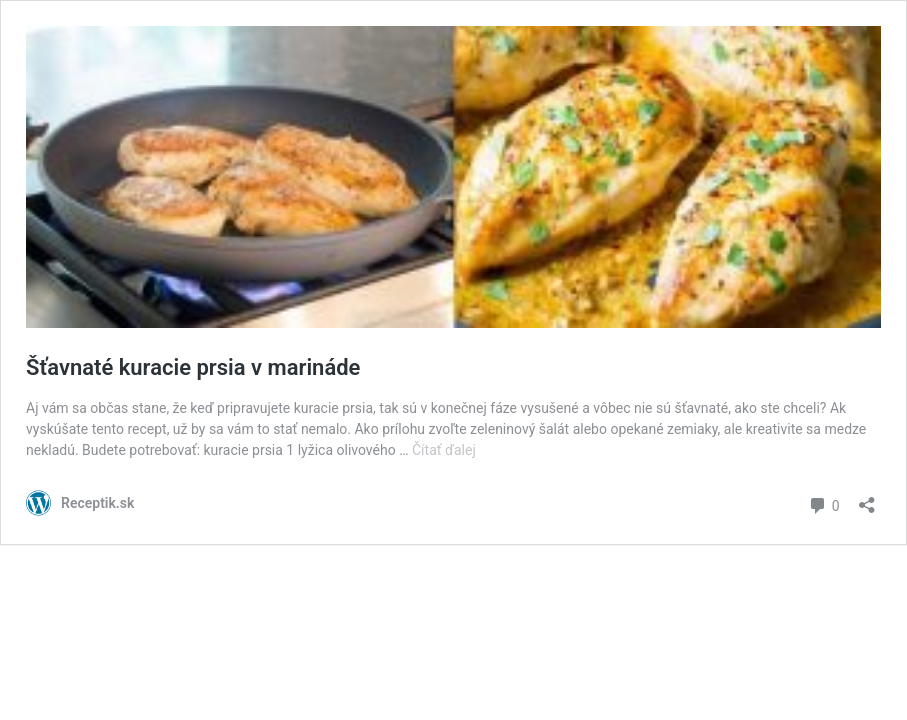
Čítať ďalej (444, 450)
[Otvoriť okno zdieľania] (867, 498)
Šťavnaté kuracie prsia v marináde (193, 367)
